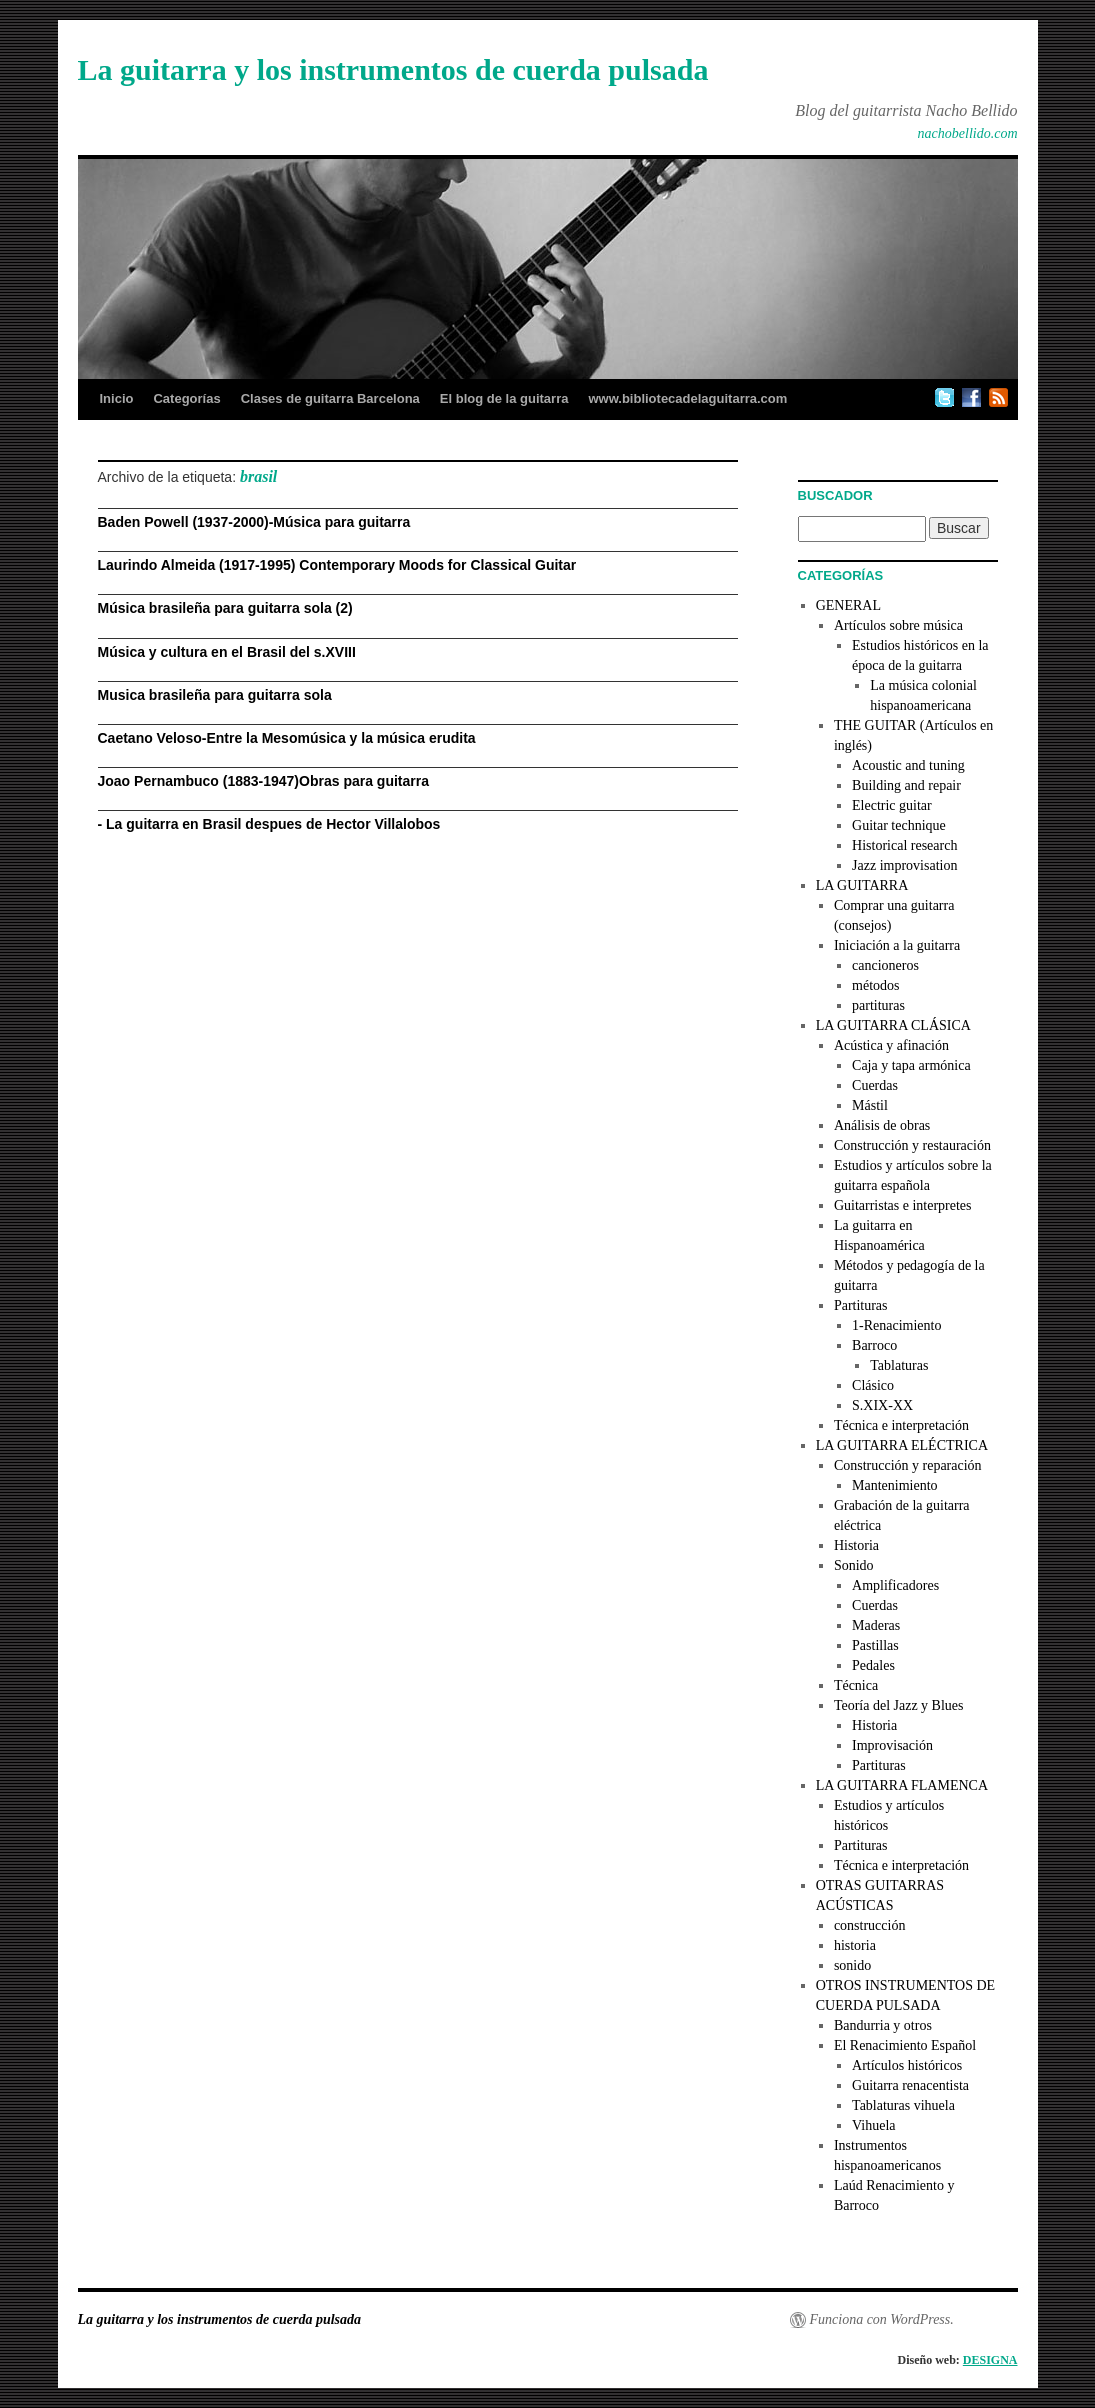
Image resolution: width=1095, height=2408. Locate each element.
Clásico (873, 1385)
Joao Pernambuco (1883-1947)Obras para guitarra (263, 781)
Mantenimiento (895, 1485)
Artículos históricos (907, 2065)
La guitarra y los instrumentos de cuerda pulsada (393, 69)
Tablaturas (899, 1365)
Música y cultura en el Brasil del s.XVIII (227, 652)
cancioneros (885, 965)
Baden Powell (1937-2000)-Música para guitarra (254, 522)
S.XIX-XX (882, 1405)
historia (855, 1945)
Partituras (861, 1305)
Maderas (876, 1625)
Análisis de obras (882, 1125)
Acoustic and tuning (908, 765)
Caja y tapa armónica (911, 1065)
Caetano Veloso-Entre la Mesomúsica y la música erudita (287, 738)
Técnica (856, 1685)
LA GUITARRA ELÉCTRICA (902, 1445)
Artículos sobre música (898, 625)
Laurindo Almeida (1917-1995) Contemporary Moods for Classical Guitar (337, 565)
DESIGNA (990, 2360)
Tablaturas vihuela (903, 2105)
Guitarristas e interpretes (903, 1205)
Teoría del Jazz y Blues (899, 1705)
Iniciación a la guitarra (897, 945)
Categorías (186, 398)
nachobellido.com (968, 133)
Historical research (904, 845)
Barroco (874, 1345)
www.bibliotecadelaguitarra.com (687, 398)
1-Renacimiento (896, 1325)
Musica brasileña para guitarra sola (215, 695)
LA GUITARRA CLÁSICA (893, 1025)
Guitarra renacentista (910, 2085)
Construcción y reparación (908, 1465)
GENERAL (848, 605)
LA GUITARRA (862, 885)
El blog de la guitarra (504, 398)
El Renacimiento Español (905, 2045)
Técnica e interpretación (901, 1425)
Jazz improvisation (904, 865)
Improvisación (892, 1745)
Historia (856, 1545)
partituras (878, 1005)
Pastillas (875, 1645)
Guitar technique (899, 825)
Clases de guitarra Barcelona (330, 398)
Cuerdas (875, 1085)
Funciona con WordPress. (882, 2319)
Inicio (117, 398)
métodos (875, 985)
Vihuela (873, 2125)
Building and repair (906, 785)
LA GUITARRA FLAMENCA (902, 1785)
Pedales (873, 1665)
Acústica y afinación (891, 1045)
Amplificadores (895, 1585)
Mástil (870, 1105)
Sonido (854, 1565)
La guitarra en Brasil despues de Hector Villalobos (273, 824)
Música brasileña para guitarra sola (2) (225, 608)
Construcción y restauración (912, 1145)
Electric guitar (892, 805)
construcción (870, 1925)
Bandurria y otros (883, 2025)
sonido (852, 1965)
